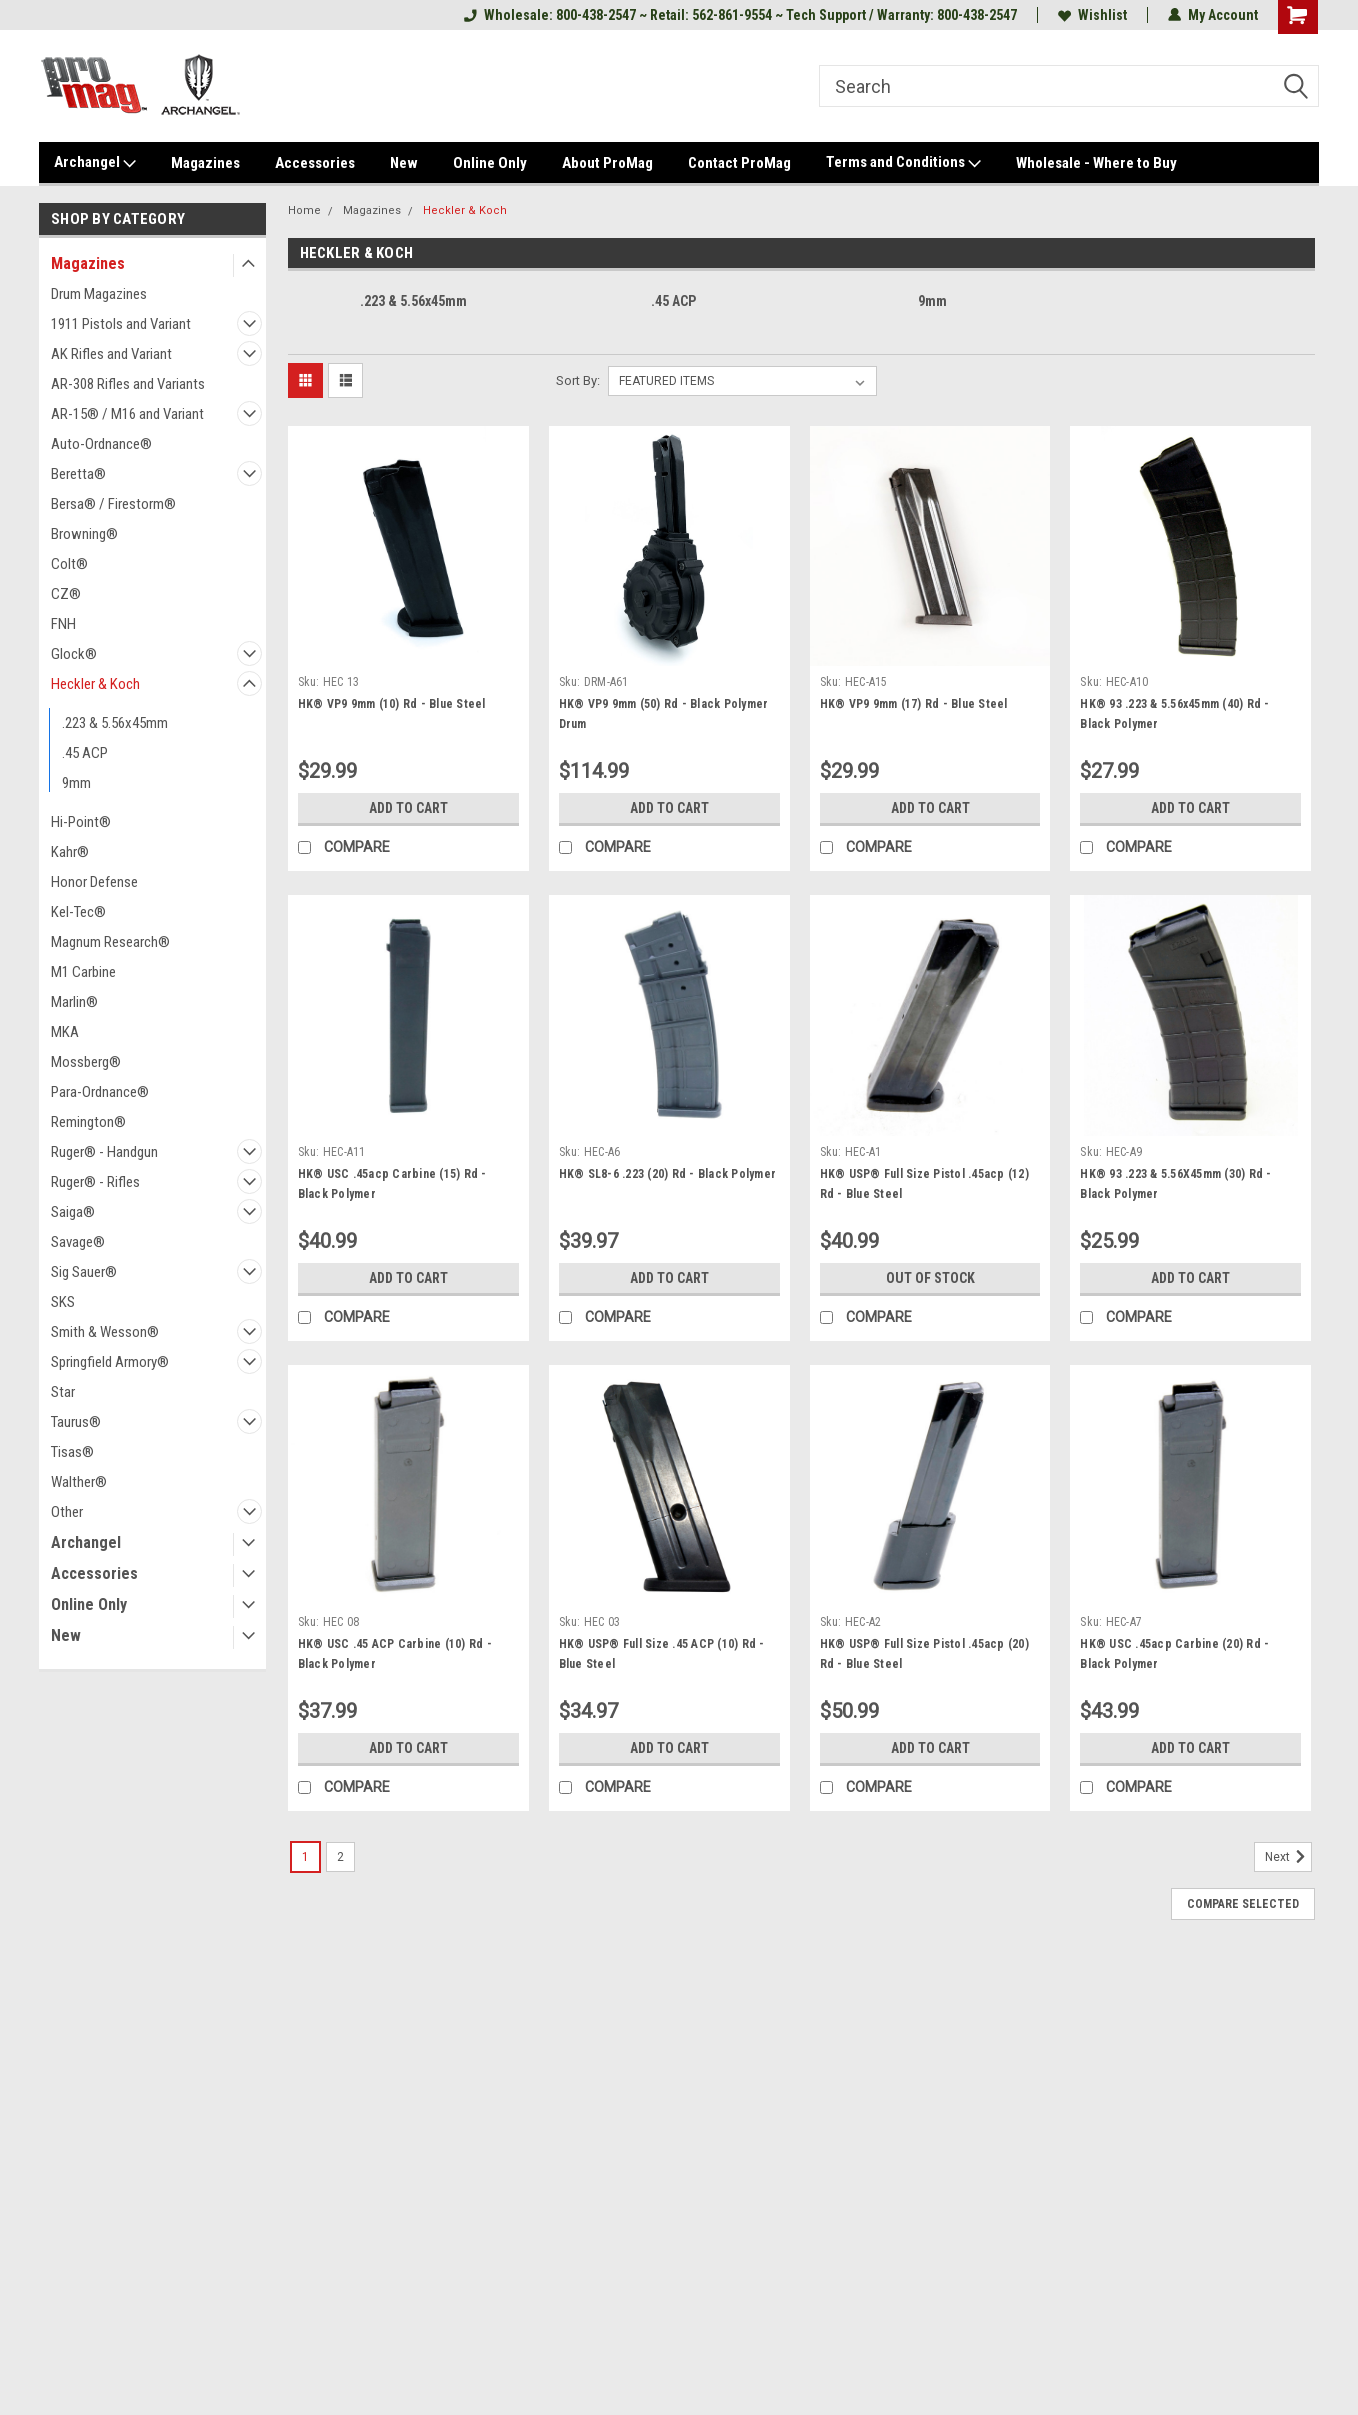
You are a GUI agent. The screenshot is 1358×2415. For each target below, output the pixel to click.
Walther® (79, 1482)
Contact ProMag (739, 163)
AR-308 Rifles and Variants (128, 384)
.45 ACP (85, 753)
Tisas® (72, 1452)
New (404, 163)
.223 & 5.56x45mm (115, 723)
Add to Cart (408, 808)
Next (1288, 1857)
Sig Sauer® (84, 1272)
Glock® (74, 654)
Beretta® (78, 474)
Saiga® (73, 1212)
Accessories (315, 163)
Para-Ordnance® (100, 1092)
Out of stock (930, 1278)
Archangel (95, 163)
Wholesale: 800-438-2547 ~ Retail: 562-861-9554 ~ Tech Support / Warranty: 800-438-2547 (740, 15)
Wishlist (1092, 15)
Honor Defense (94, 882)
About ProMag (607, 163)
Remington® (88, 1122)
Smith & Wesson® (105, 1332)
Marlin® (74, 1002)
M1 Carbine (83, 972)
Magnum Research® (110, 942)
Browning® (84, 534)
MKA (65, 1032)
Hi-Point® (81, 822)
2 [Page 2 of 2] (340, 1857)
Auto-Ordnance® (101, 444)
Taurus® (76, 1422)
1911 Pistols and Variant (121, 324)
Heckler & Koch (95, 684)
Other (67, 1512)
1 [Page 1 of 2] (305, 1857)
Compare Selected (1243, 1904)
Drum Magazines (99, 294)
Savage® (78, 1242)
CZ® (66, 594)
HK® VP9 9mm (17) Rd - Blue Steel (914, 704)
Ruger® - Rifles (95, 1182)
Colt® (69, 564)
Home (304, 210)
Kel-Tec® (78, 912)
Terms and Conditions (903, 163)
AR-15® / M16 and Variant (127, 414)
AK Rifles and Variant (111, 354)
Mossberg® (86, 1062)
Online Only (490, 163)
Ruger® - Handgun (104, 1152)
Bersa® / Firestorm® (113, 504)
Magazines (205, 163)
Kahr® (70, 852)
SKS (63, 1302)
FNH (63, 624)
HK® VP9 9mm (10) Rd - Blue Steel (392, 704)
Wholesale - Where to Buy (1096, 163)
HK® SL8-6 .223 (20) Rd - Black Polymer (668, 1174)
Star (63, 1392)
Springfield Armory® (110, 1362)
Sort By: (578, 380)
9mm (76, 783)
